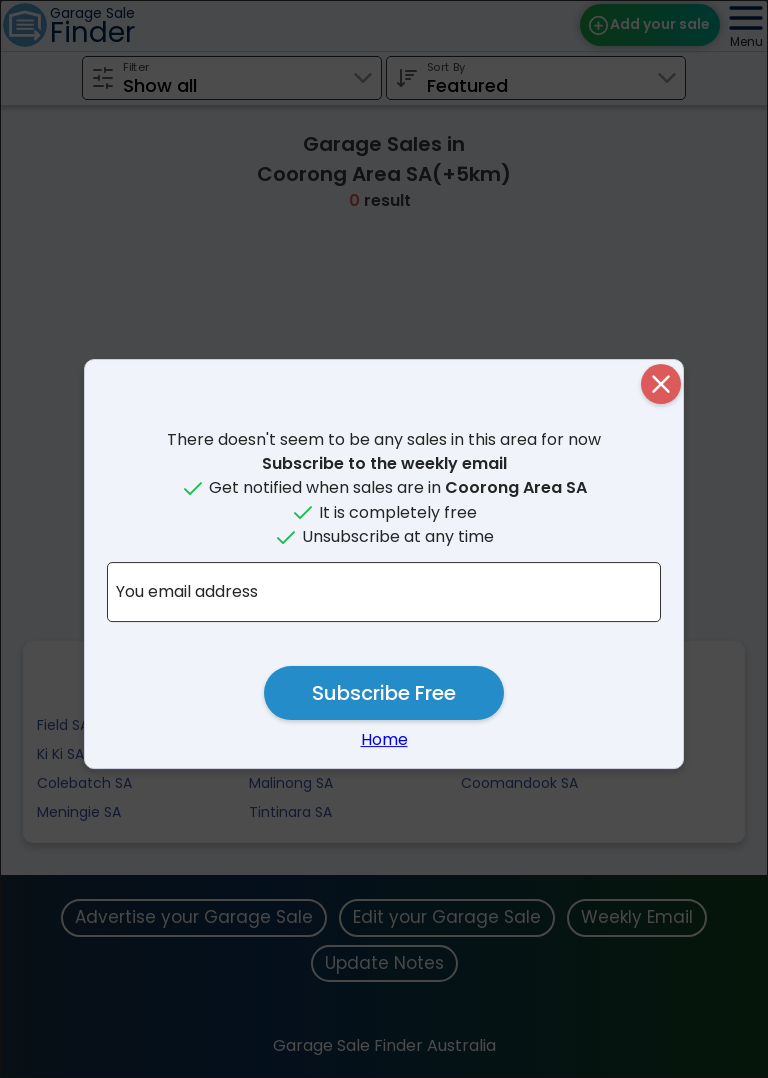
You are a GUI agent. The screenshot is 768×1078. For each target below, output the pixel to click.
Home (384, 739)
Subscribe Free (384, 693)
